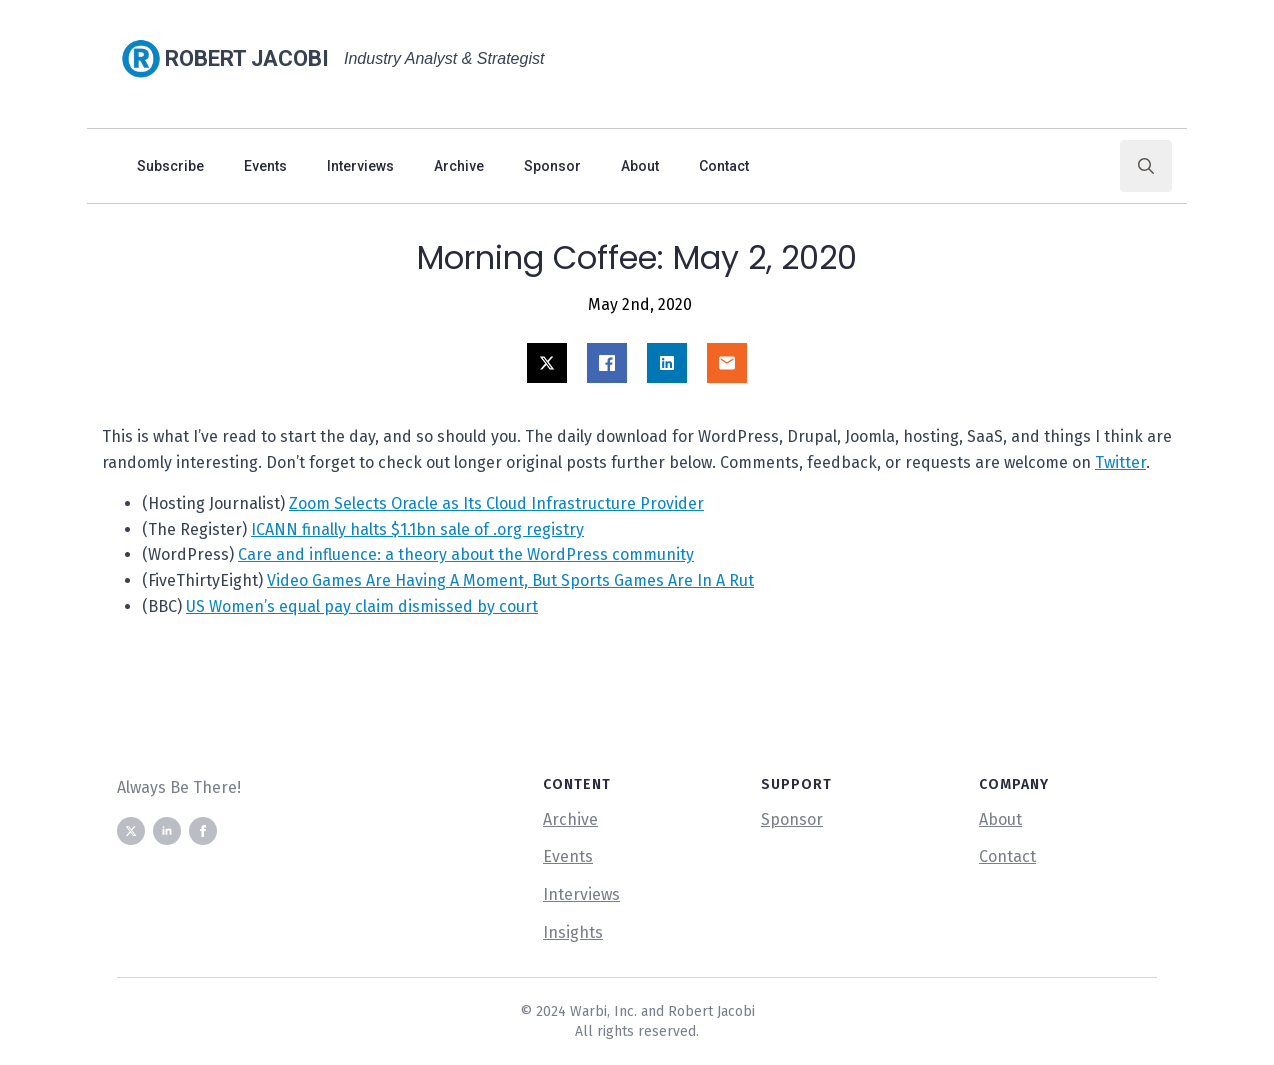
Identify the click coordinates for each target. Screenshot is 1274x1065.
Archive (459, 166)
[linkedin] (167, 831)
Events (265, 166)
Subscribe (170, 166)
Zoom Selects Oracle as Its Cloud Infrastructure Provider (496, 503)
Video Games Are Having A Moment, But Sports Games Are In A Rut (510, 580)
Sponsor (552, 166)
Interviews (360, 166)
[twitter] (131, 831)
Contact (724, 166)
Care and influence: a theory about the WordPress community (466, 554)
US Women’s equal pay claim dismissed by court (362, 606)
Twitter (1120, 462)
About (640, 166)
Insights (573, 932)
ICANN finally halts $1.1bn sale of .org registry (417, 529)
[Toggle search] (1146, 166)
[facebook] (203, 831)
